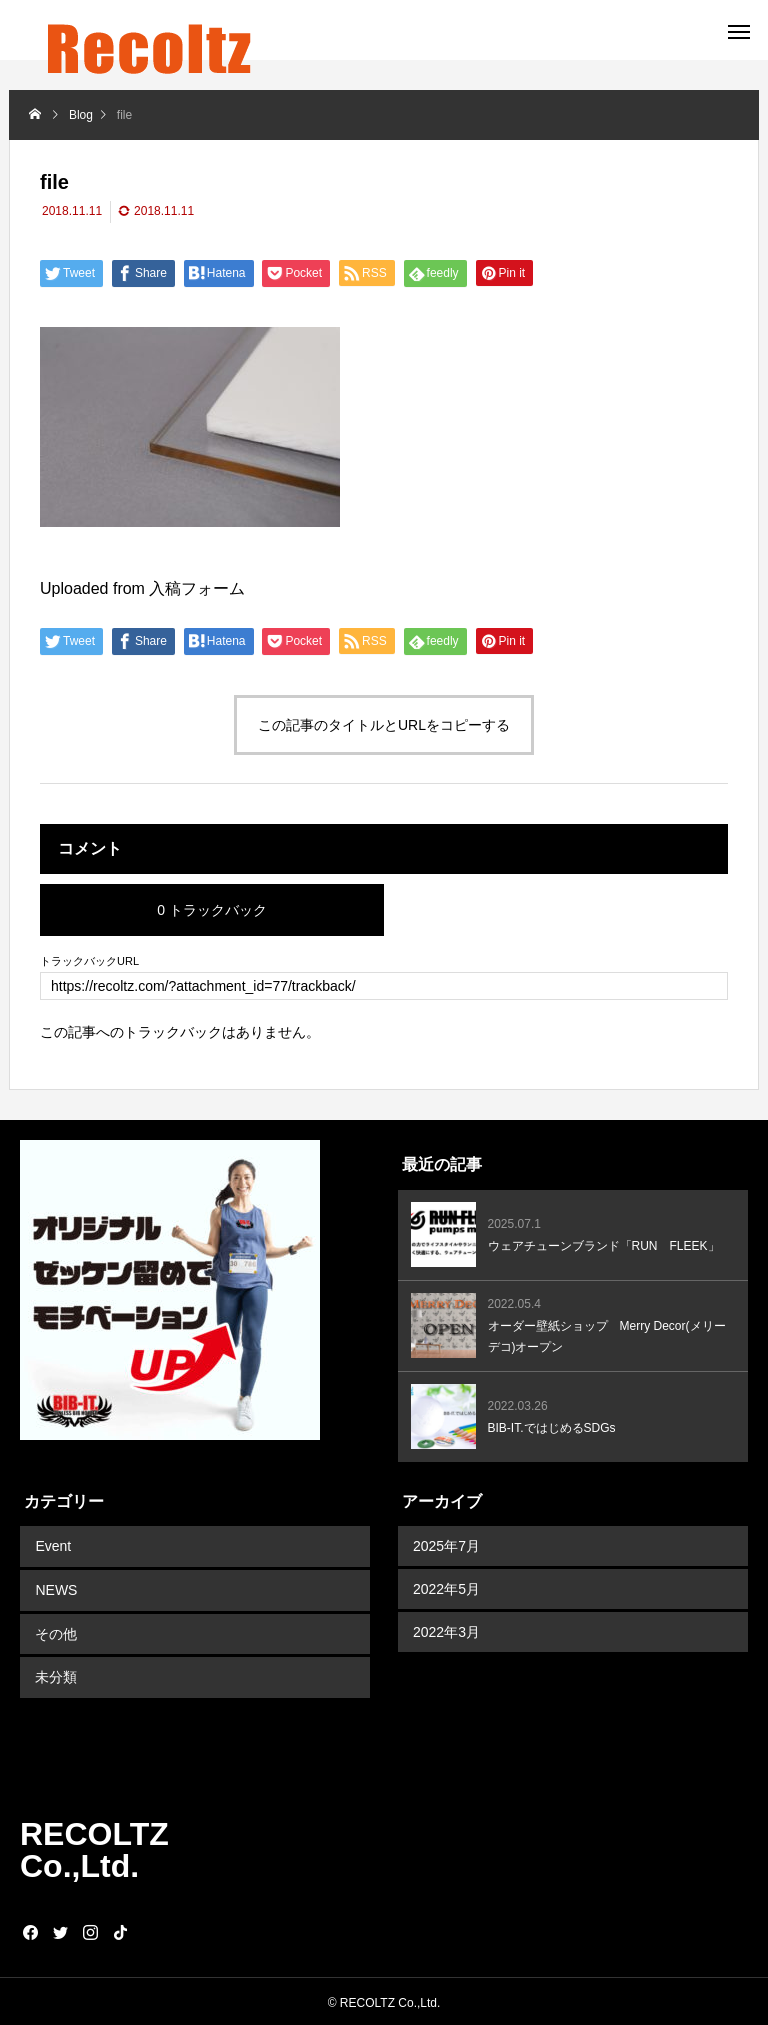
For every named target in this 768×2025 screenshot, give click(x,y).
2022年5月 (446, 1589)
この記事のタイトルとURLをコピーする (384, 725)
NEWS (56, 1589)
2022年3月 (446, 1632)
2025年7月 (446, 1546)
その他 (56, 1632)
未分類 (56, 1675)
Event (53, 1546)
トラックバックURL (89, 961)
